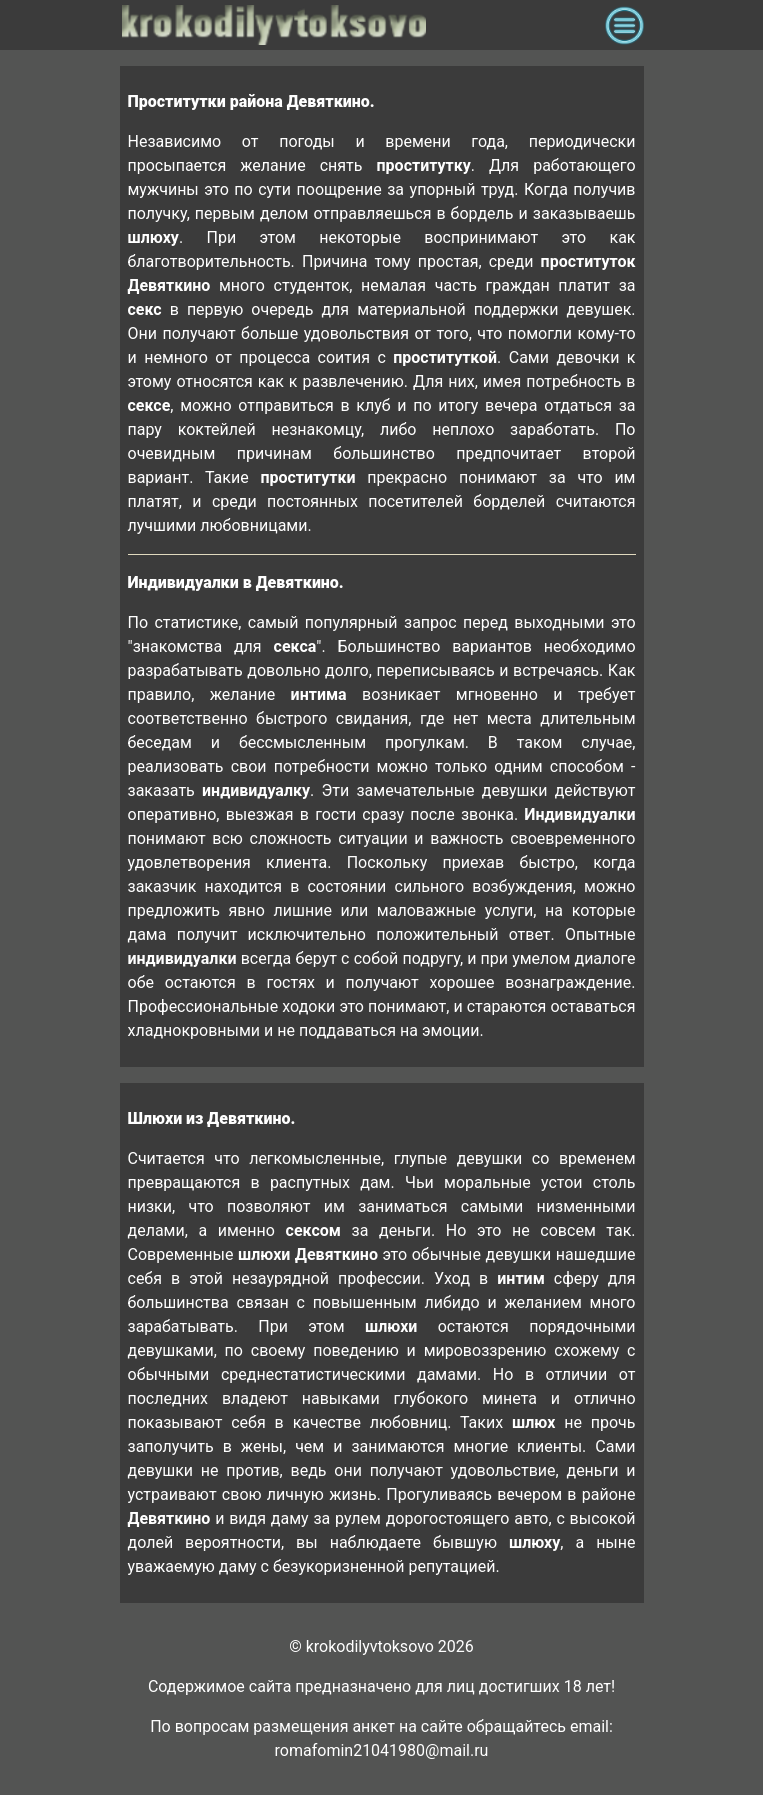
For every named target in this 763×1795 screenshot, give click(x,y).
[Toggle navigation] (624, 25)
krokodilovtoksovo (359, 25)
